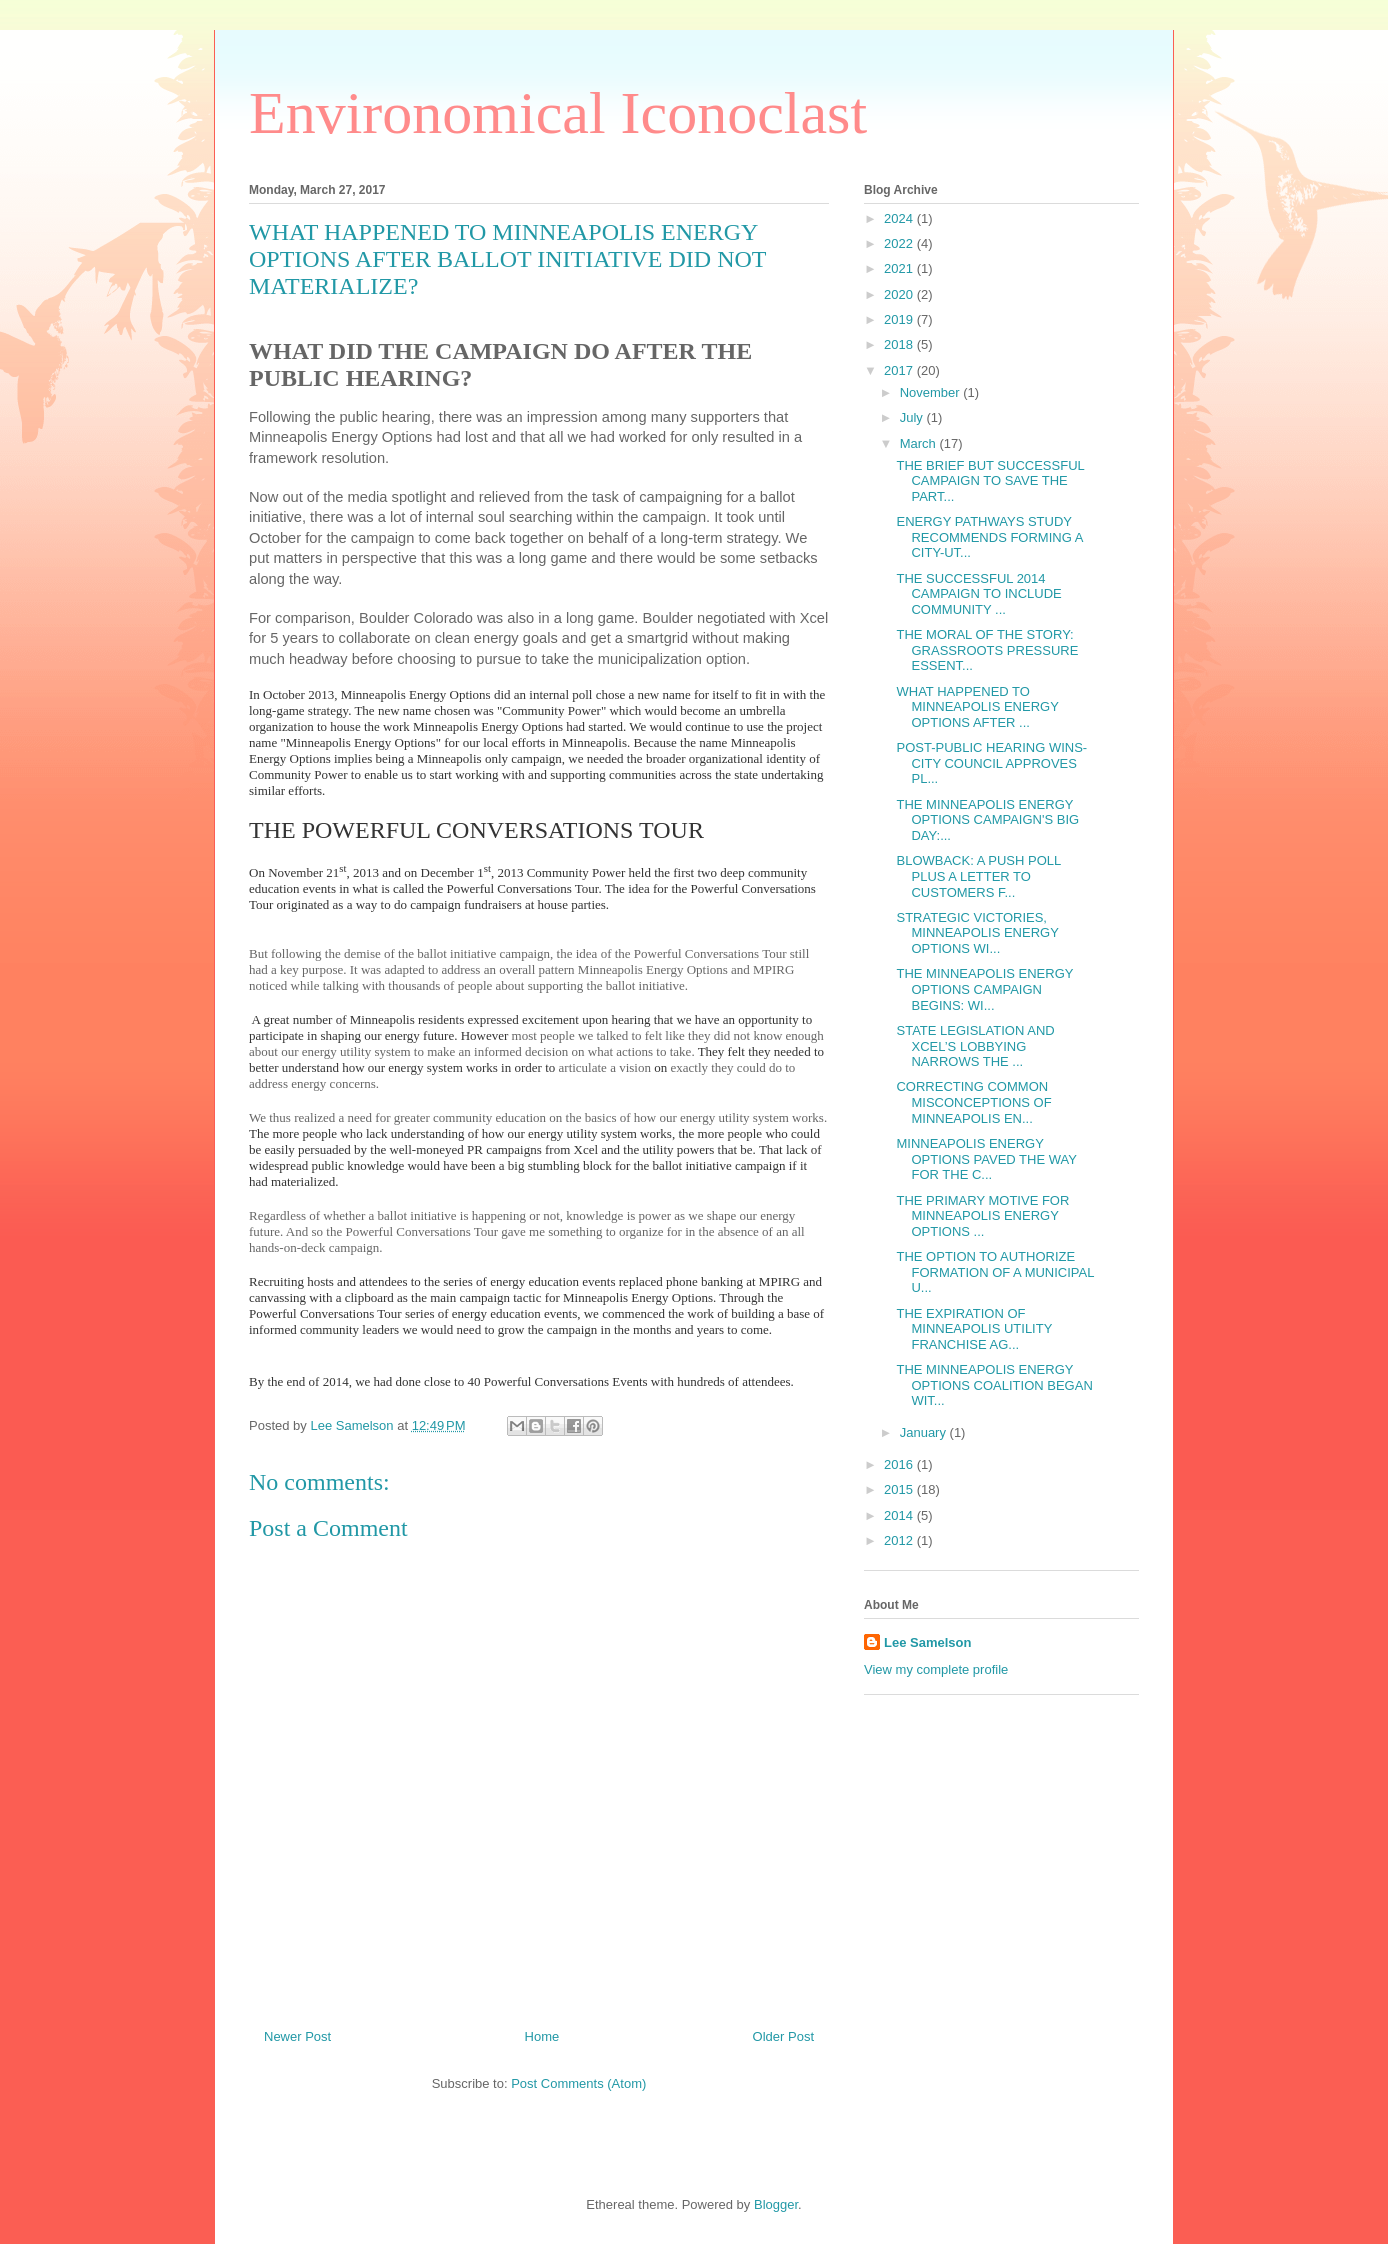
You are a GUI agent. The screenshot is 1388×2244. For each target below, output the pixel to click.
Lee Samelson (927, 1642)
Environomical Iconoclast (558, 113)
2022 (900, 243)
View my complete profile (936, 1669)
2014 (900, 1515)
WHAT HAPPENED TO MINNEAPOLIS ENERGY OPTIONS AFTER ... (977, 707)
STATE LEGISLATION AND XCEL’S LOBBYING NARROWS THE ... (975, 1046)
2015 (900, 1489)
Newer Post (297, 2036)
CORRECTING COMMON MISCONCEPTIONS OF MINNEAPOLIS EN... (973, 1102)
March (920, 443)
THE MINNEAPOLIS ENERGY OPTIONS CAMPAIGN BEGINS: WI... (984, 989)
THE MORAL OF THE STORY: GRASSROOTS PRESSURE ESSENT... (987, 650)
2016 (900, 1464)
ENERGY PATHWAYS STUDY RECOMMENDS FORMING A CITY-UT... (989, 537)
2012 (900, 1540)
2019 (900, 319)
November (932, 392)
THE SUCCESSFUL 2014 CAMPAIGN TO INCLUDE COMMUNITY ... (978, 594)
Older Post (783, 2036)
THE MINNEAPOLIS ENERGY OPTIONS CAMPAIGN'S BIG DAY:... (987, 820)
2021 (900, 268)
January (925, 1432)
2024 (900, 218)
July (913, 417)
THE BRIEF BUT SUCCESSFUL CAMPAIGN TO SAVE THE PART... (990, 481)
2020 (900, 294)
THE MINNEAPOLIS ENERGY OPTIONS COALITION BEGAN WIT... (994, 1385)
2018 (900, 344)
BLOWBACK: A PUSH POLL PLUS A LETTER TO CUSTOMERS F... (978, 876)
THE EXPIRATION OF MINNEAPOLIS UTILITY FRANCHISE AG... (974, 1329)
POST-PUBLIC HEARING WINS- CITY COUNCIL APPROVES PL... (991, 763)
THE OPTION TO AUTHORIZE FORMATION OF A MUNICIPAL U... (995, 1272)
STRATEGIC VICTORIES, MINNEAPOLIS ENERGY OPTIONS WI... (977, 933)
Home (542, 2036)
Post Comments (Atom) (578, 2083)
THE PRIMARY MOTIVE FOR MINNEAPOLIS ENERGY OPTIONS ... (982, 1216)
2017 (900, 370)
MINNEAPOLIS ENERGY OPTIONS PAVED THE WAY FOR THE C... (986, 1159)
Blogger (776, 2204)
